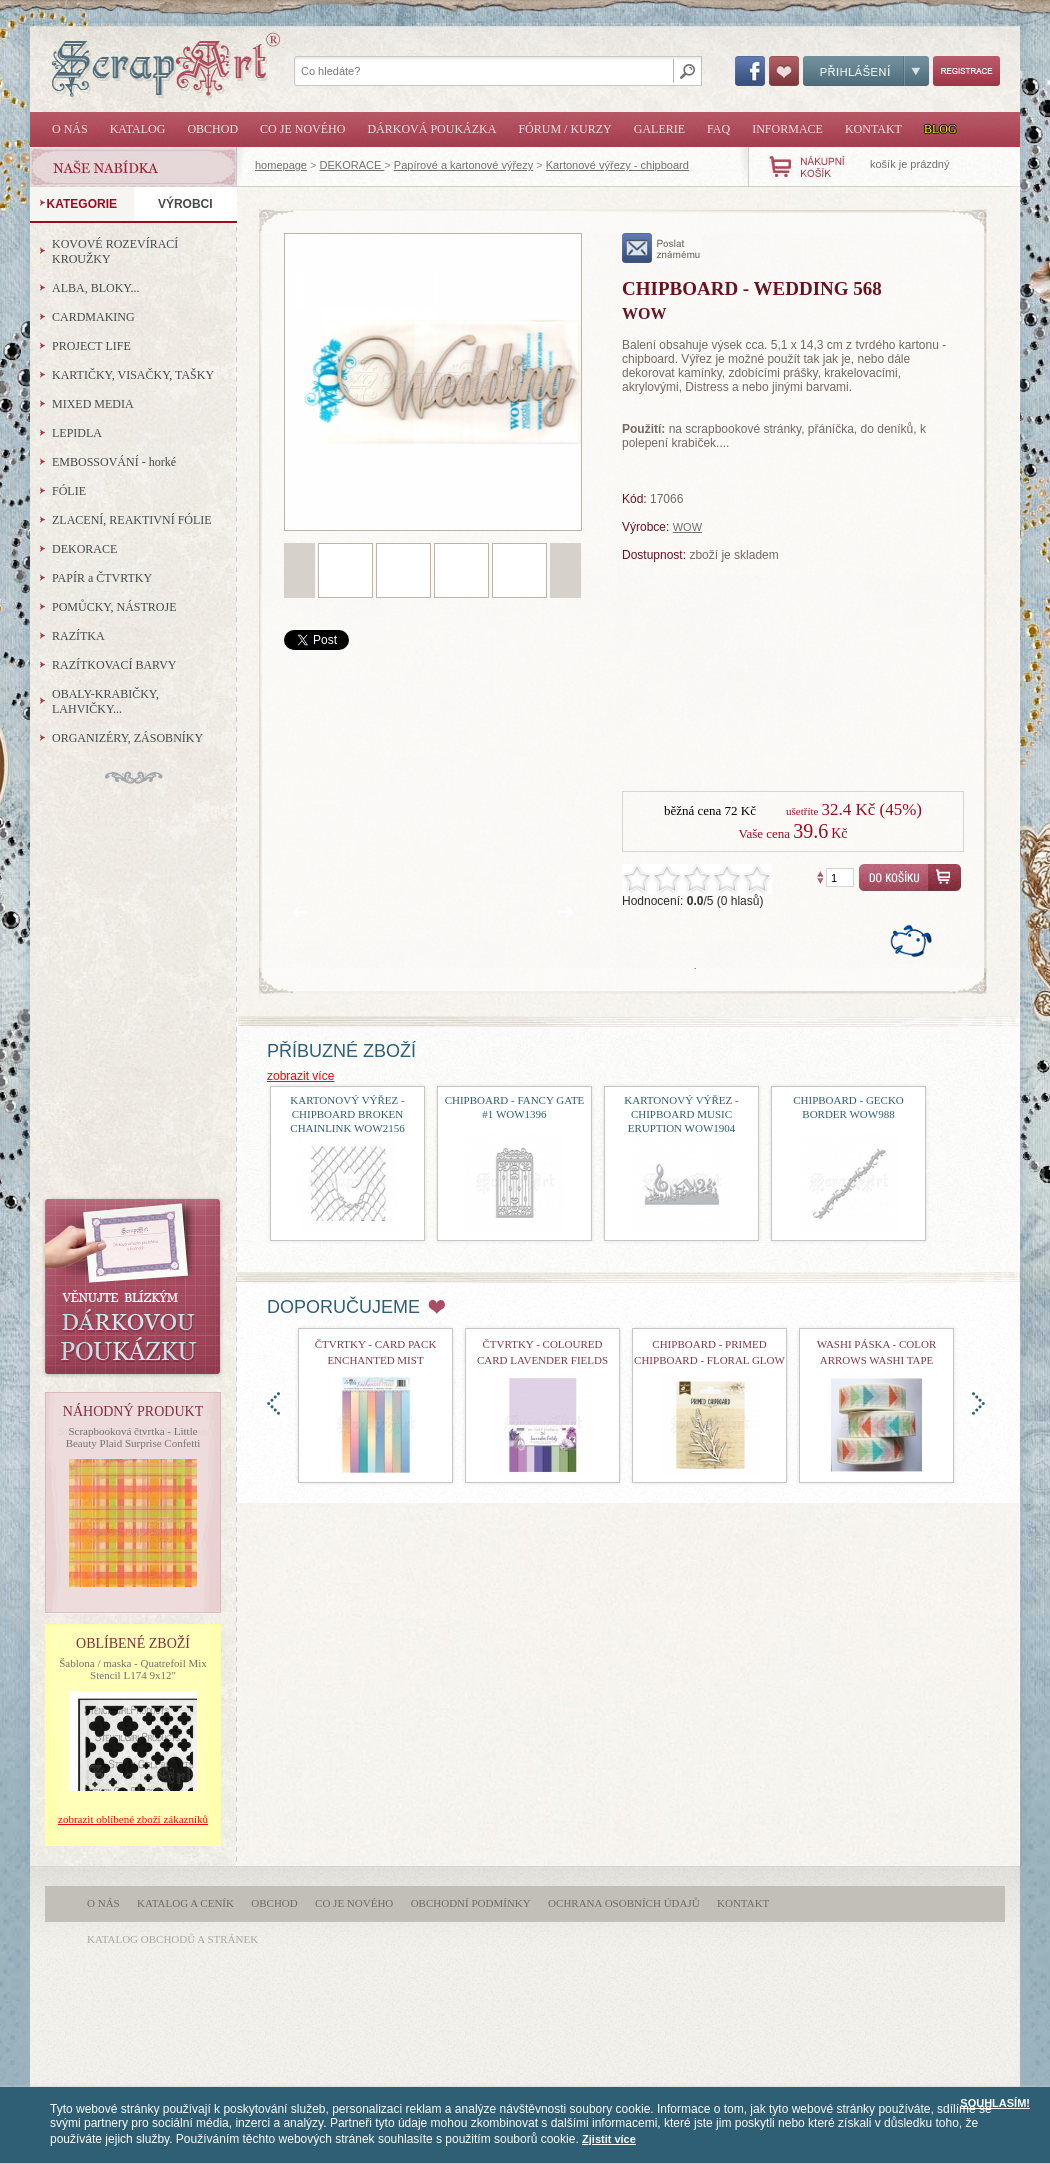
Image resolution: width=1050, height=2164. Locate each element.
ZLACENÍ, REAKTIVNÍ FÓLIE (132, 520)
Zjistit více (609, 2139)
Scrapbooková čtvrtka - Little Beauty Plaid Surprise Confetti (133, 1437)
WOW (687, 527)
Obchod (212, 129)
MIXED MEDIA (93, 404)
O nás (70, 129)
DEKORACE (352, 165)
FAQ (718, 129)
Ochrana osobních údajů (624, 1903)
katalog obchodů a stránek (172, 1939)
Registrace (966, 71)
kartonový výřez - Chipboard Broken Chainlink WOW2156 (347, 1114)
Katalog (138, 129)
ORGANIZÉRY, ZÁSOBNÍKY (127, 738)
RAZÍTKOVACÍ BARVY (114, 665)
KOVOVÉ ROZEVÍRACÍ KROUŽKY (115, 251)
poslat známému (661, 248)
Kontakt (873, 129)
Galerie (659, 129)
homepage (281, 165)
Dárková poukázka (431, 129)
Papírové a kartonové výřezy (463, 165)
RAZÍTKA (78, 636)
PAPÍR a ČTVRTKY (102, 578)
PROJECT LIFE (91, 346)
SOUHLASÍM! (995, 2103)
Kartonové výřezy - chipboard (617, 165)
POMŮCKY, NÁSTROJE (114, 607)
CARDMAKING (93, 317)
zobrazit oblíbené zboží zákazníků (133, 1819)
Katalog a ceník (185, 1903)
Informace (787, 129)
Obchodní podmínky (471, 1903)
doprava (978, 1403)
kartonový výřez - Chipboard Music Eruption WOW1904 (681, 1114)
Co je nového (302, 129)
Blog (940, 129)
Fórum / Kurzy (564, 129)
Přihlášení (866, 71)
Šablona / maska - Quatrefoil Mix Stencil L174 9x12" (133, 1669)
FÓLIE (69, 491)
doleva (273, 1403)
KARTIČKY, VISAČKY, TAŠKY (133, 375)
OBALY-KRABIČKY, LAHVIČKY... (105, 701)
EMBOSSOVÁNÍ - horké (114, 462)
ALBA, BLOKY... (95, 288)
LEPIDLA (77, 433)
